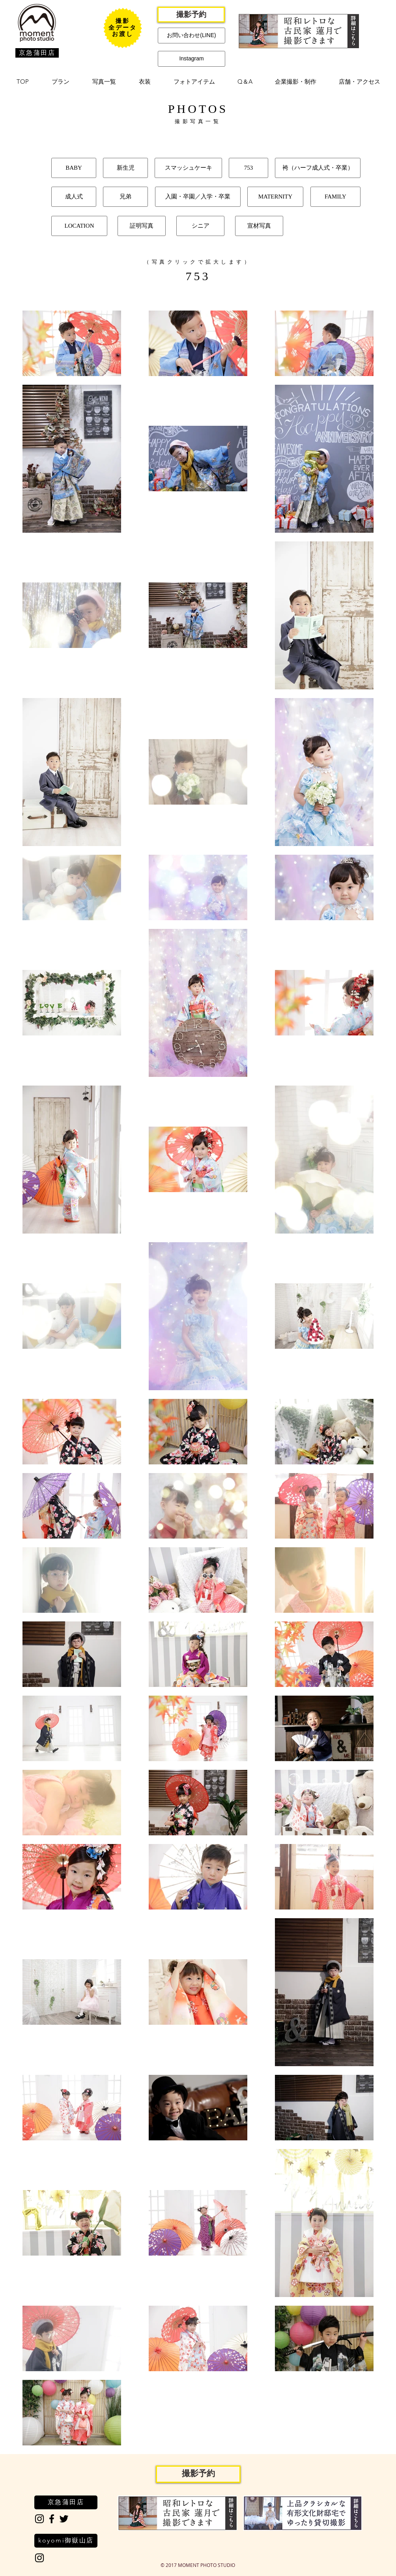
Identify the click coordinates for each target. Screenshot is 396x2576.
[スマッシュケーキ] (188, 168)
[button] (60, 81)
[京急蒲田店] (37, 53)
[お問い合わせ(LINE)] (191, 35)
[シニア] (200, 226)
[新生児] (125, 168)
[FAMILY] (335, 197)
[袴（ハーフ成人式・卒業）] (318, 168)
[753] (248, 168)
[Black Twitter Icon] (64, 2519)
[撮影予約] (191, 14)
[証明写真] (142, 226)
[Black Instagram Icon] (39, 2519)
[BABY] (73, 168)
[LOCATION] (79, 226)
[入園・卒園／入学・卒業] (198, 197)
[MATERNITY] (275, 197)
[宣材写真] (259, 226)
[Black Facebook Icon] (52, 2519)
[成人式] (73, 197)
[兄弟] (125, 197)
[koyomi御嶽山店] (65, 2541)
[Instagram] (191, 59)
